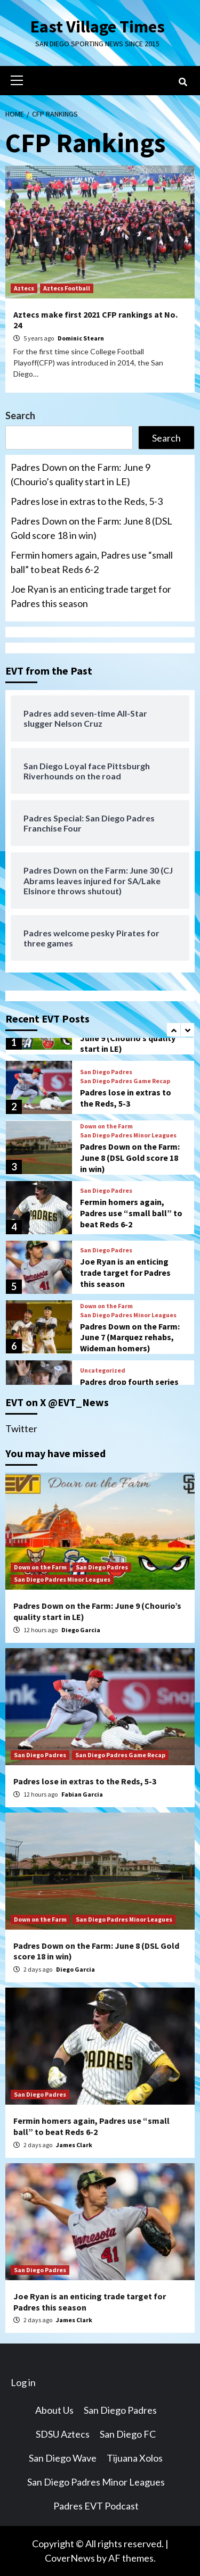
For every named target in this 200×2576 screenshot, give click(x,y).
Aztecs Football (66, 288)
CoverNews (70, 2558)
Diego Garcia (80, 1630)
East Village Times (97, 26)
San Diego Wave (63, 2458)
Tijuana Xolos (135, 2458)
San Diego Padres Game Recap (125, 1081)
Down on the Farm (106, 1126)
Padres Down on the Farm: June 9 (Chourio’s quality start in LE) (80, 474)
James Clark (74, 2145)
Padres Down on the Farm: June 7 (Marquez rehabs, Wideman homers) (130, 1337)
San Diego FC (128, 2434)
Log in (23, 2382)
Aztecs (24, 288)
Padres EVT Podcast (96, 2506)
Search (20, 415)
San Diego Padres (106, 1072)
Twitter (21, 1428)
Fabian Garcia (82, 1794)
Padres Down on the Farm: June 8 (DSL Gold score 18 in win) (91, 528)
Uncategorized (102, 1370)
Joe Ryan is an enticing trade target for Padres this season (91, 596)
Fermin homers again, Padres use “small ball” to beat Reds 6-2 (92, 562)
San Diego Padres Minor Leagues (128, 1135)
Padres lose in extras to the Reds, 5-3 (87, 501)
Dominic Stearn (81, 338)
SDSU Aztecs (63, 2434)
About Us (54, 2410)
